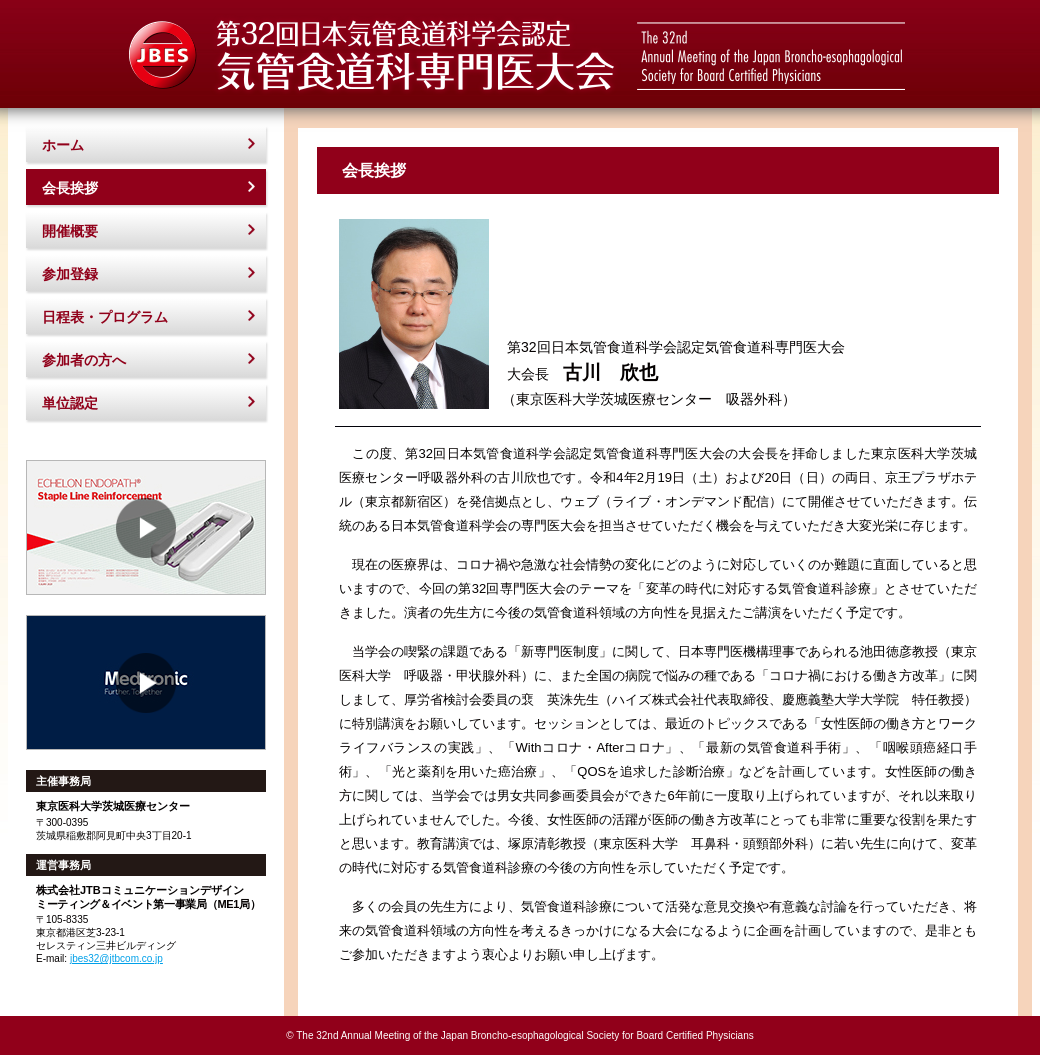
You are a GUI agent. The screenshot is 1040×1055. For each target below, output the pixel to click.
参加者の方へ (84, 360)
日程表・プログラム (105, 317)
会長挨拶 (70, 188)
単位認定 (70, 403)
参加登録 (70, 274)
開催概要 (70, 231)
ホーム (63, 145)
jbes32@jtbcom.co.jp (116, 958)
